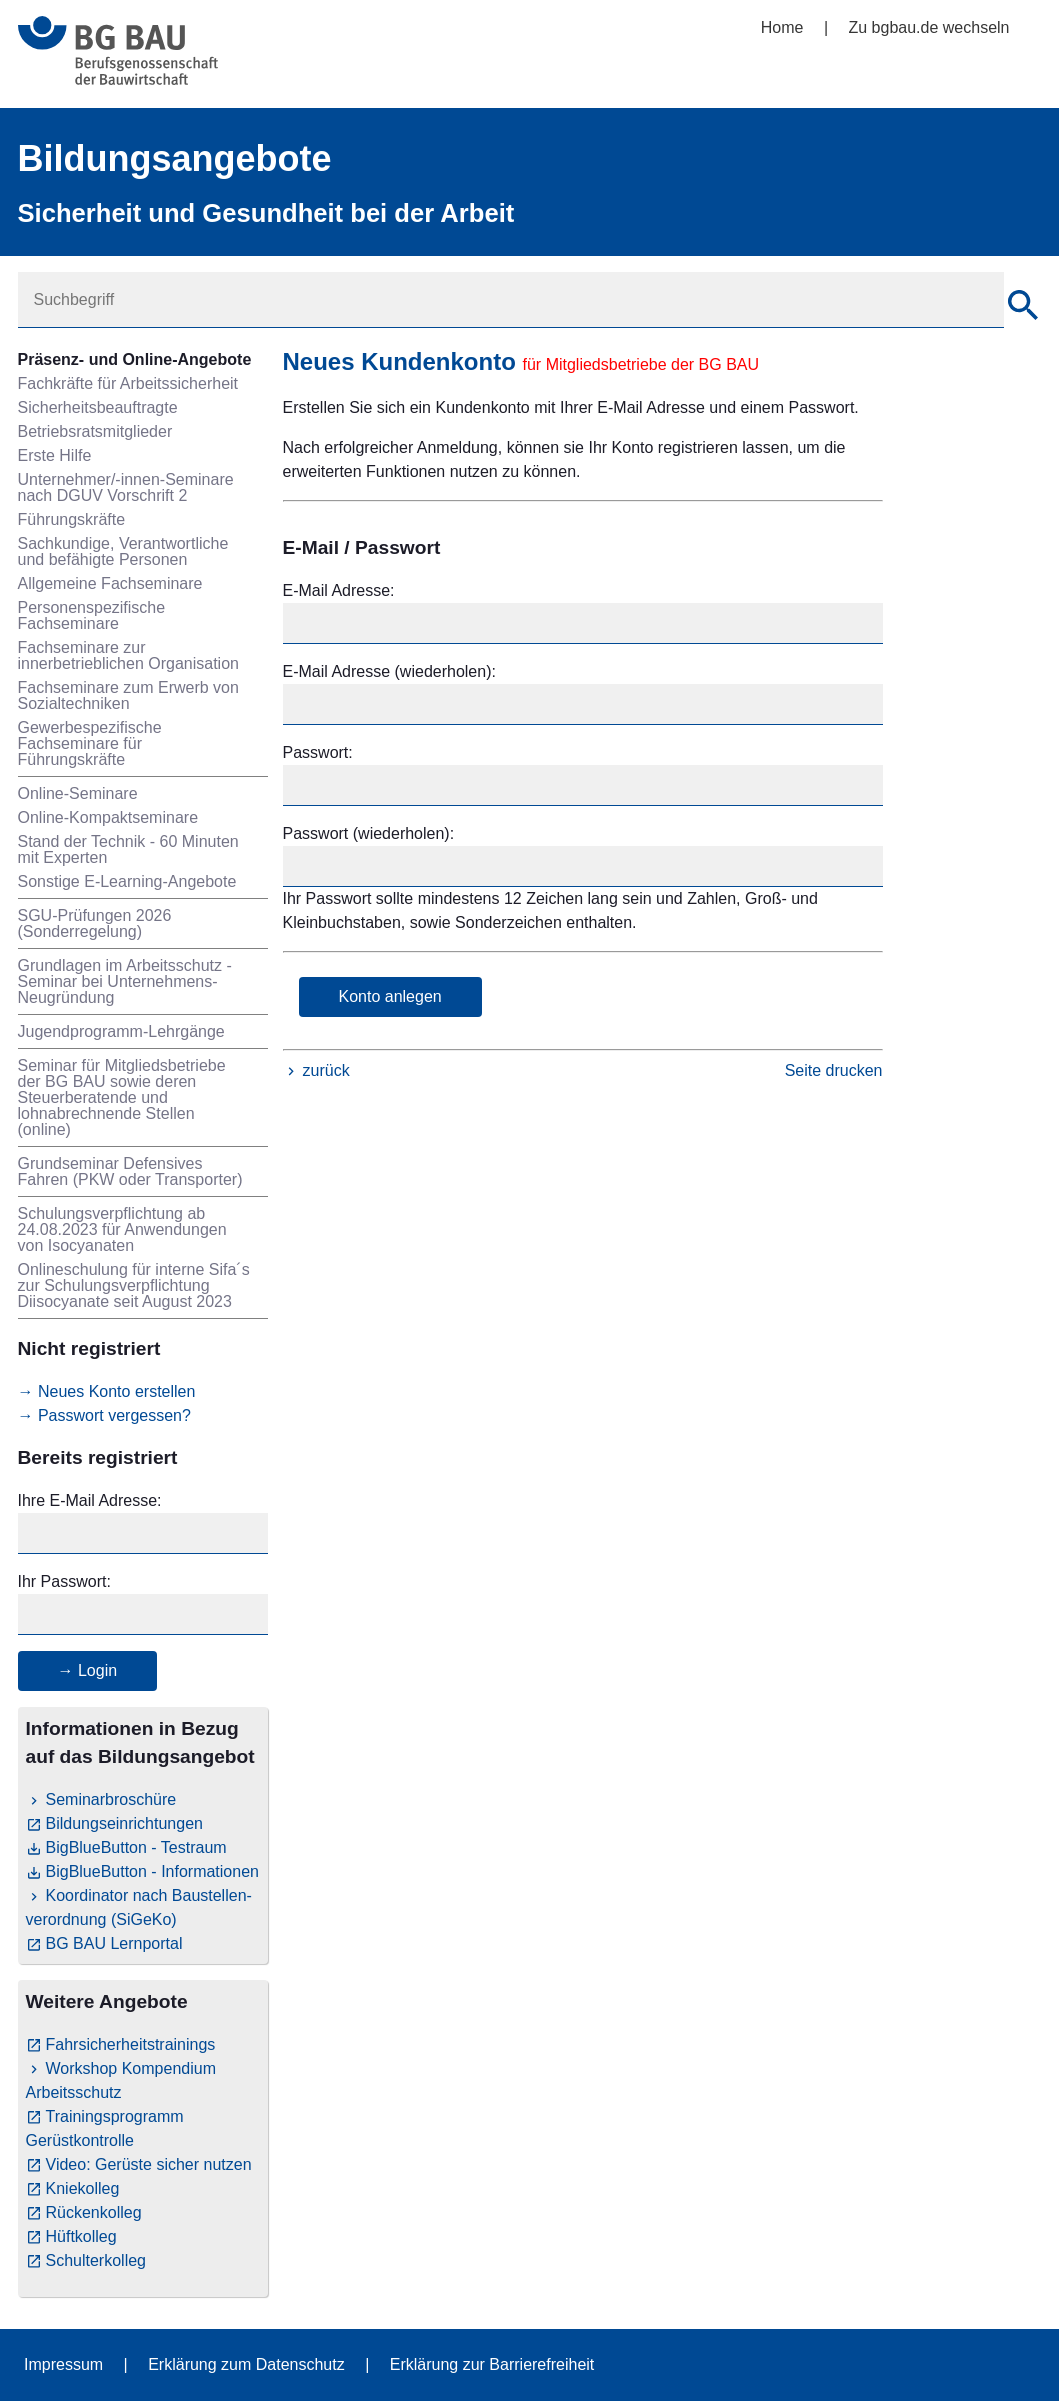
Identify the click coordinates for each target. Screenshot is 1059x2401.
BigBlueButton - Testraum (136, 1847)
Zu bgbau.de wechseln (929, 27)
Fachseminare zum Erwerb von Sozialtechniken (128, 695)
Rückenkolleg (94, 2212)
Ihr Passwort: (64, 1581)
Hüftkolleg (81, 2236)
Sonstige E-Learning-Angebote (127, 881)
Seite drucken (834, 1070)
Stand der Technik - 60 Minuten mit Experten (128, 849)
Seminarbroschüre (111, 1799)
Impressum (63, 2364)
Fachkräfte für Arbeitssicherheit (128, 383)
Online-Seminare (78, 793)
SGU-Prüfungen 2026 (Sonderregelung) (95, 923)
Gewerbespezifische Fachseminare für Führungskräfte (90, 743)
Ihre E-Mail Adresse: (90, 1500)
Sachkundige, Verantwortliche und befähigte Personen (123, 551)
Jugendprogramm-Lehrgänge (121, 1031)
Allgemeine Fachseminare (110, 583)
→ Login (88, 1670)
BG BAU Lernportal (114, 1943)
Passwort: (318, 752)
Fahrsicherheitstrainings (131, 2044)
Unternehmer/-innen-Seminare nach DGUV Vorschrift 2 (126, 487)
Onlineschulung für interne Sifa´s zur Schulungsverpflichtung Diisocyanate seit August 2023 (134, 1285)
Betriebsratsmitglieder (95, 431)
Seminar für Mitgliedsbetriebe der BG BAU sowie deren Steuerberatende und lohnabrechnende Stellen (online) (122, 1097)
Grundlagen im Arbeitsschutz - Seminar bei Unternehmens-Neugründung (125, 981)
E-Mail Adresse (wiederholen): (389, 671)
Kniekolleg (83, 2188)
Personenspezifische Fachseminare (92, 615)
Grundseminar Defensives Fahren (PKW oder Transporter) (130, 1171)
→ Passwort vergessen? (104, 1415)
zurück (326, 1070)
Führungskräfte (72, 519)
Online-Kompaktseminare (108, 817)
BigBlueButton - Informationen (152, 1871)
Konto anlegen (390, 996)
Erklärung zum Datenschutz (246, 2364)
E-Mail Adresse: (339, 590)
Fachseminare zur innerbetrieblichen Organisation (128, 655)
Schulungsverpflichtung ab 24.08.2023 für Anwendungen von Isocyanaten (122, 1229)
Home (782, 27)
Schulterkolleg (96, 2260)
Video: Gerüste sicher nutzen (149, 2164)
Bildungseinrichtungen (124, 1823)
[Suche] (1023, 308)
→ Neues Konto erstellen (107, 1391)
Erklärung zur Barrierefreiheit (492, 2364)
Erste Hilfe (55, 455)
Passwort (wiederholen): (369, 833)
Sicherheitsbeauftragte (98, 407)
